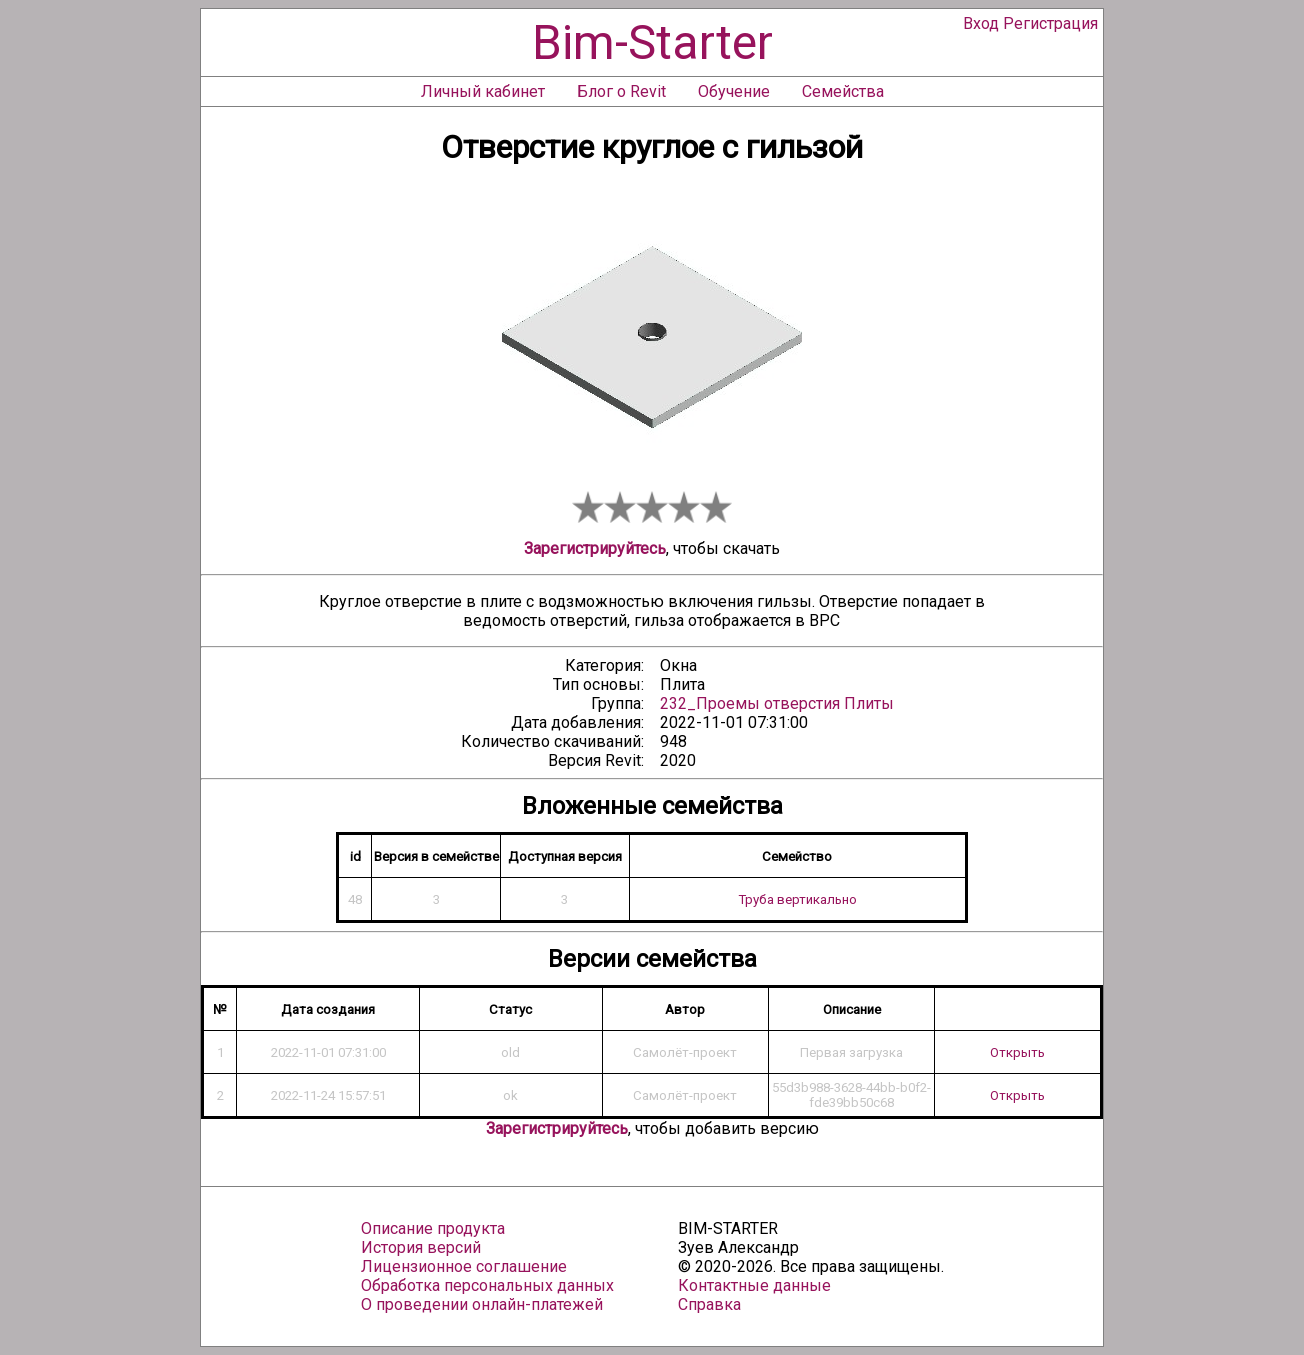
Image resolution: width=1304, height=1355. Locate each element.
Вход (981, 23)
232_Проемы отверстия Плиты (777, 703)
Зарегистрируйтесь (595, 548)
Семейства (843, 91)
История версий (421, 1247)
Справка (709, 1304)
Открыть (1017, 1052)
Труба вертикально (797, 899)
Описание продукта (433, 1228)
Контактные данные (754, 1285)
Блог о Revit (621, 91)
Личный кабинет (483, 91)
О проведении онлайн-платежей (482, 1304)
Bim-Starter (652, 42)
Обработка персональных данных (487, 1285)
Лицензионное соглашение (464, 1266)
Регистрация (1050, 23)
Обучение (734, 91)
